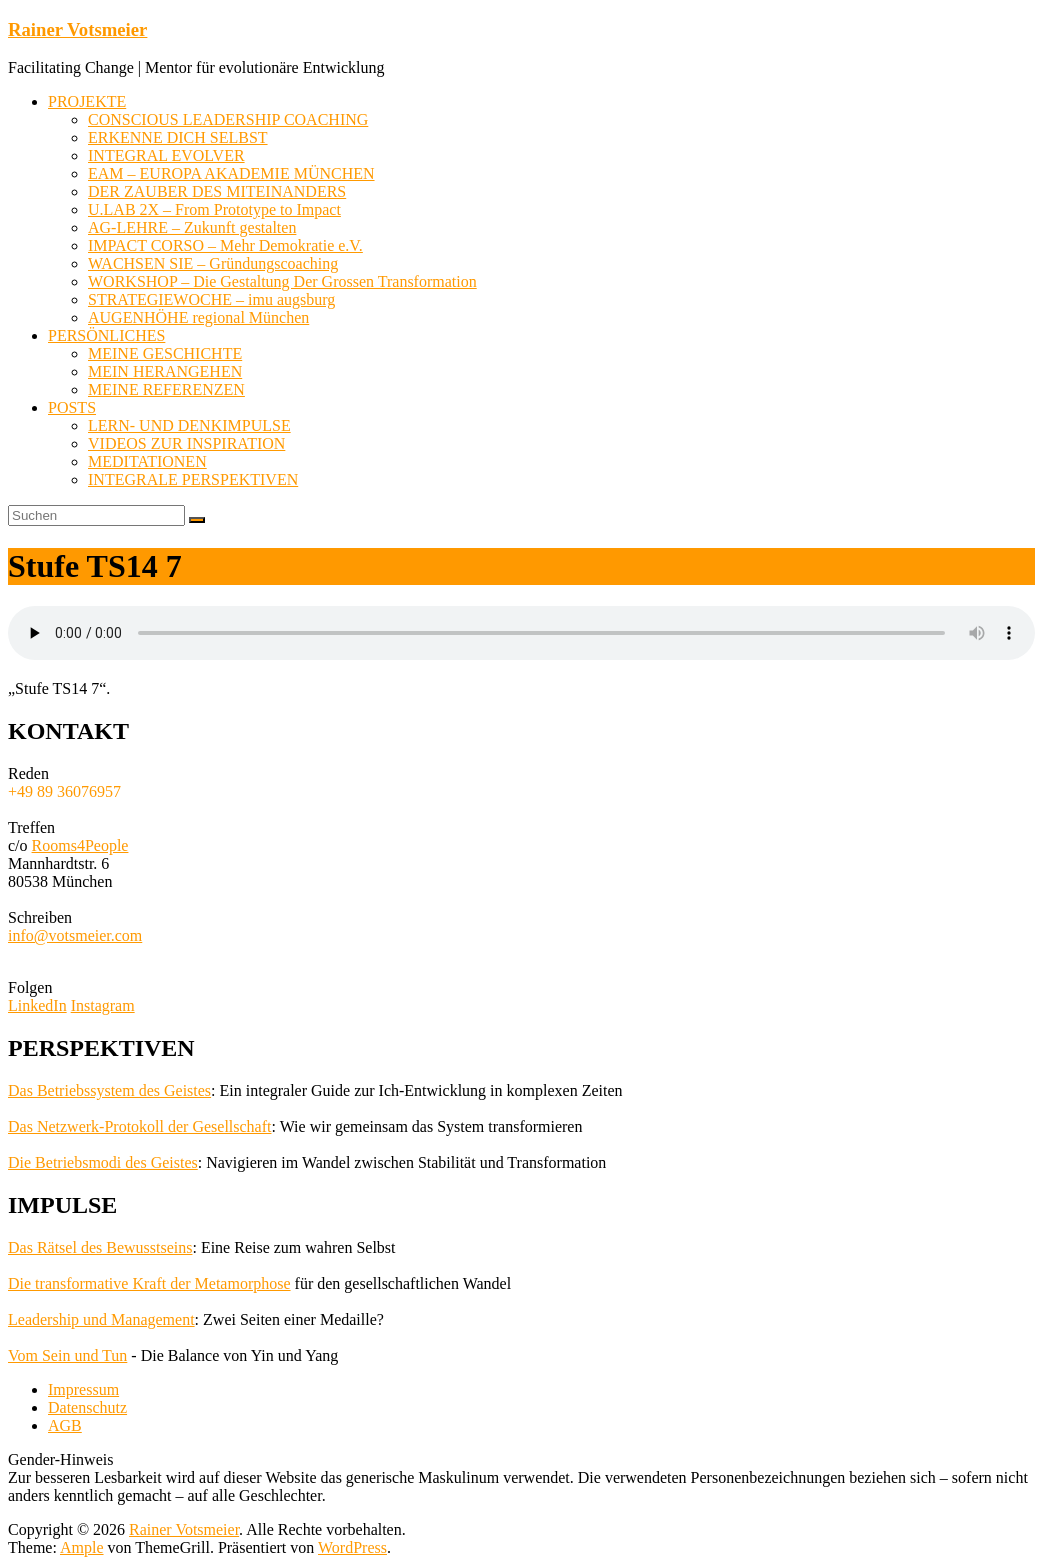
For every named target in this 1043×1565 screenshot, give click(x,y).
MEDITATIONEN (147, 461)
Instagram (103, 1005)
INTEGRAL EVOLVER (166, 155)
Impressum (83, 1389)
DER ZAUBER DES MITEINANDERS (217, 191)
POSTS (72, 407)
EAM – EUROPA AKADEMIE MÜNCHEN (231, 173)
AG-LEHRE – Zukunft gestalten (192, 227)
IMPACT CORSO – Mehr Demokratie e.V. (225, 245)
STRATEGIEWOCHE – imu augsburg (211, 299)
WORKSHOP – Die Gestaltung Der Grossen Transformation (282, 281)
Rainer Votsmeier (77, 29)
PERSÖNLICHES (106, 335)
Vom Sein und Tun (67, 1355)
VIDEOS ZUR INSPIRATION (186, 443)
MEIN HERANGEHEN (165, 371)
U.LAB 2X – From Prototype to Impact (214, 209)
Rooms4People (80, 845)
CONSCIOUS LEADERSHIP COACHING (228, 119)
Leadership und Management (101, 1319)
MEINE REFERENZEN (166, 389)
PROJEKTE (87, 101)
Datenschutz (87, 1407)
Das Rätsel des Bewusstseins (100, 1247)
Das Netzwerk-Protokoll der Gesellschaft (139, 1126)
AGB (65, 1425)
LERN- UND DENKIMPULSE (189, 425)
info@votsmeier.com (75, 935)
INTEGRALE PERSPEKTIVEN (193, 479)
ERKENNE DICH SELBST (178, 137)
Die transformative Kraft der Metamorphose (149, 1283)
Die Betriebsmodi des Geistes (103, 1162)
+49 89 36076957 (64, 791)
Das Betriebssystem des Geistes (109, 1090)
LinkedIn (37, 1005)
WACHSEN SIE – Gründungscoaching (213, 263)
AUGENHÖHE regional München (198, 317)
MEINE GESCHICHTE (165, 353)
